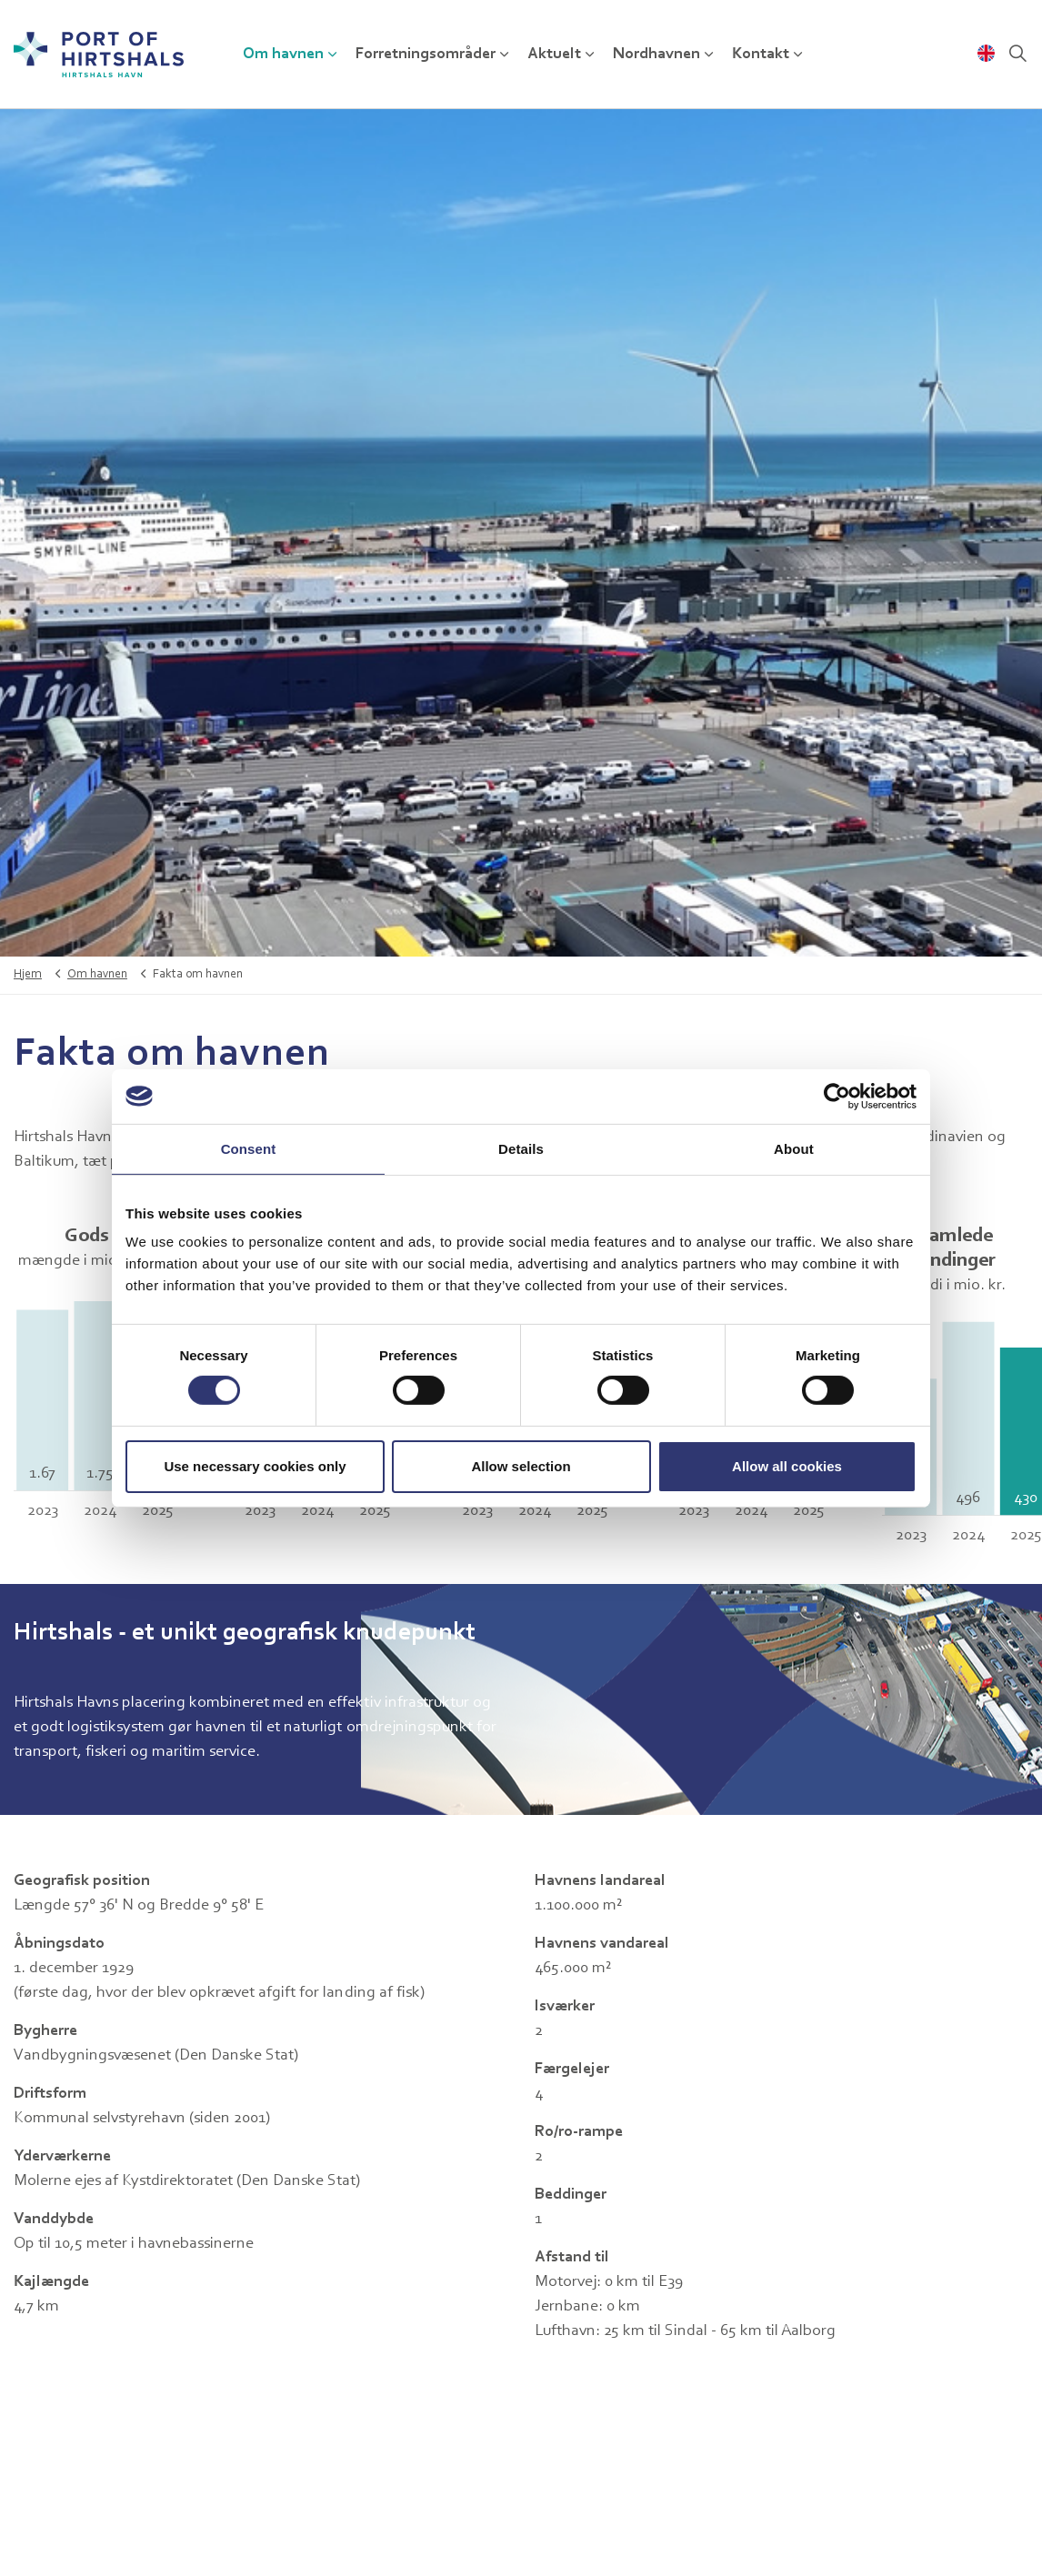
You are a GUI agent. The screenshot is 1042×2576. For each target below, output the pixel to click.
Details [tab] (521, 1148)
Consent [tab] (248, 1148)
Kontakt (760, 54)
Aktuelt (554, 54)
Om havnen (283, 54)
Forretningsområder (426, 54)
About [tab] (794, 1148)
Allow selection (520, 1466)
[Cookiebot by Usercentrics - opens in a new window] (837, 1095)
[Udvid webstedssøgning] (1018, 54)
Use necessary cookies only (255, 1466)
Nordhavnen (656, 54)
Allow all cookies (787, 1466)
